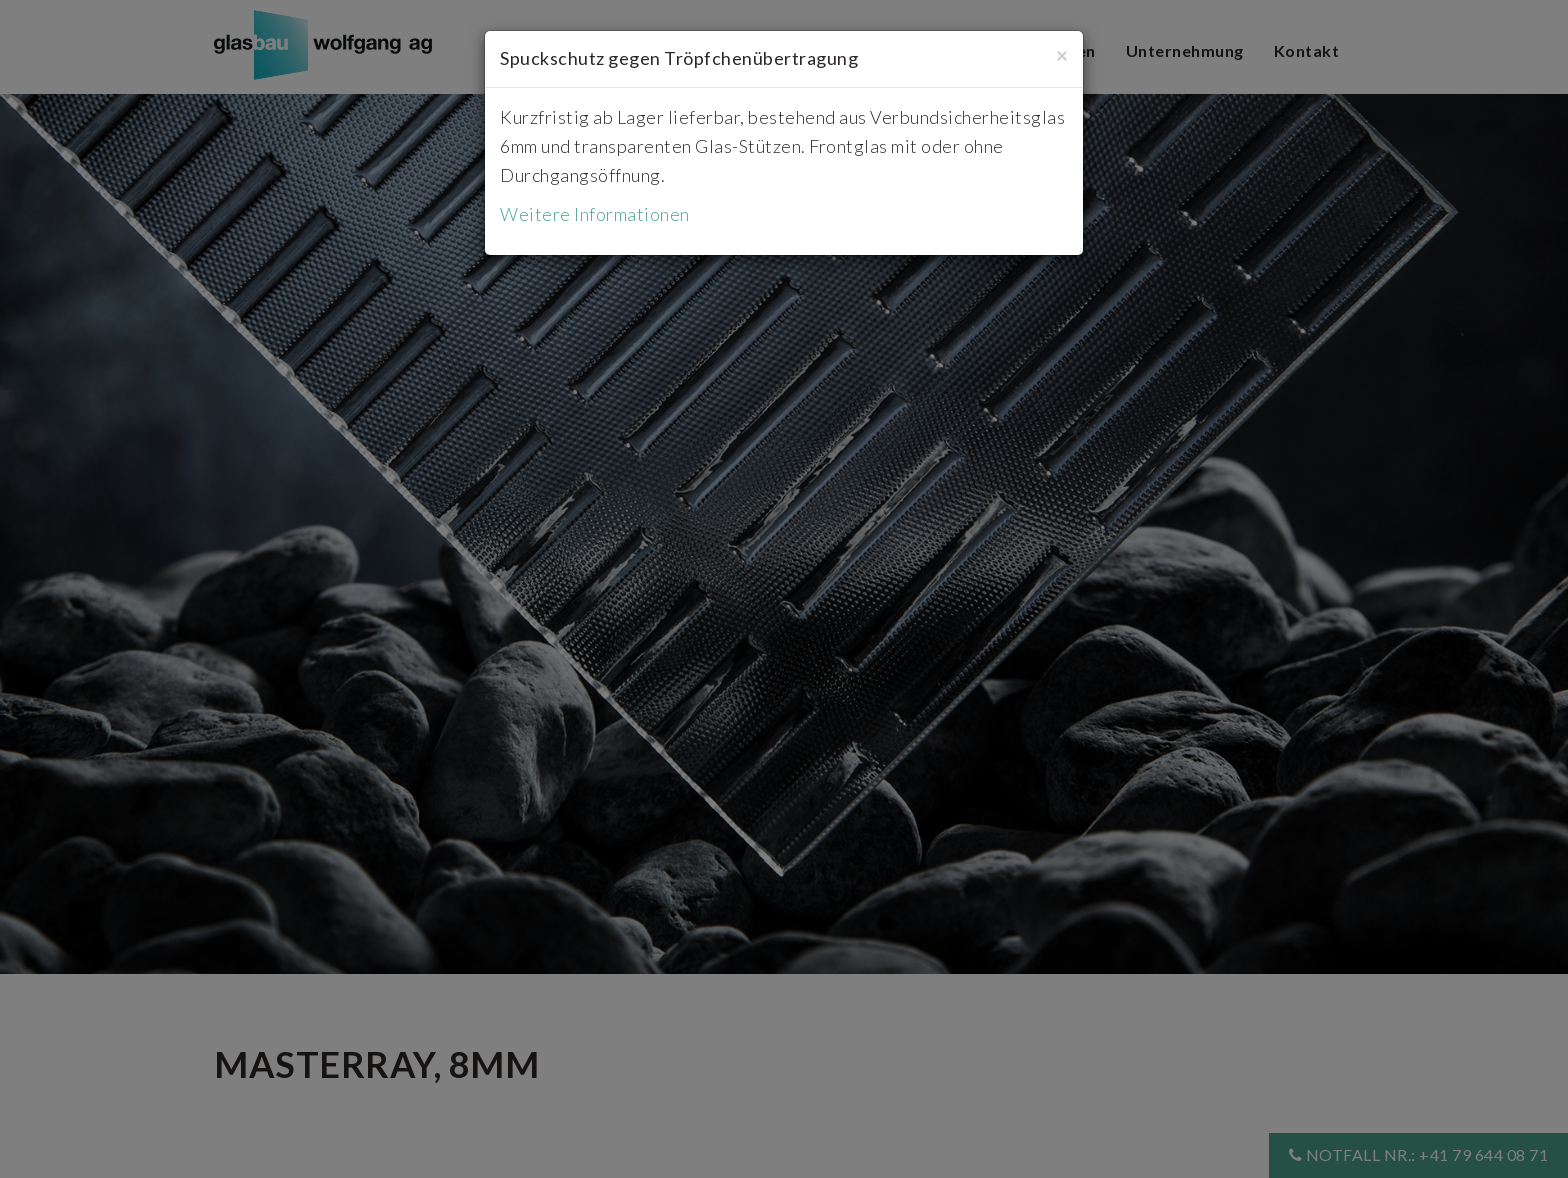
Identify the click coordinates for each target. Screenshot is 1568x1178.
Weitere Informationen (595, 214)
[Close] (1062, 54)
